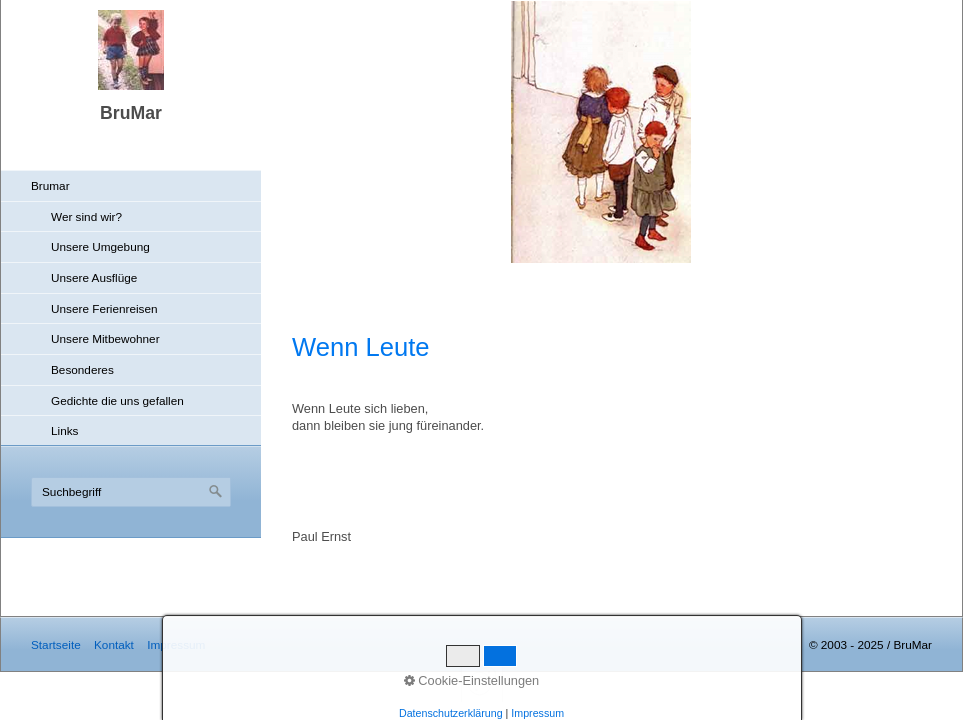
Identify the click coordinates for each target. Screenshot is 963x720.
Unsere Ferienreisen (104, 308)
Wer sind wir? (86, 216)
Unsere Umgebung (100, 246)
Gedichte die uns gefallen (117, 400)
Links (64, 430)
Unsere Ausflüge (94, 277)
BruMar (131, 113)
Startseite (56, 644)
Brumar (50, 185)
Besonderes (82, 369)
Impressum (176, 644)
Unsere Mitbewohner (105, 338)
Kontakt (114, 644)
